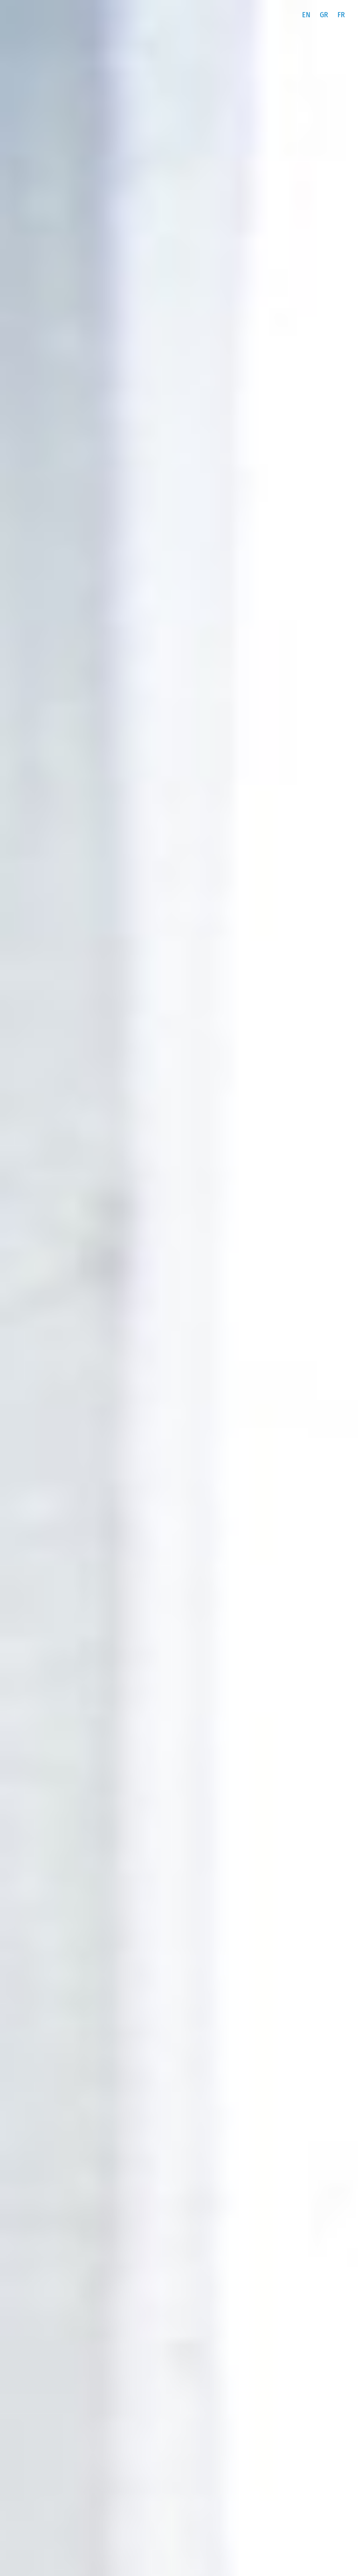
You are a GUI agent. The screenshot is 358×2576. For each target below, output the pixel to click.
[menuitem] (306, 14)
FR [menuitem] (341, 14)
